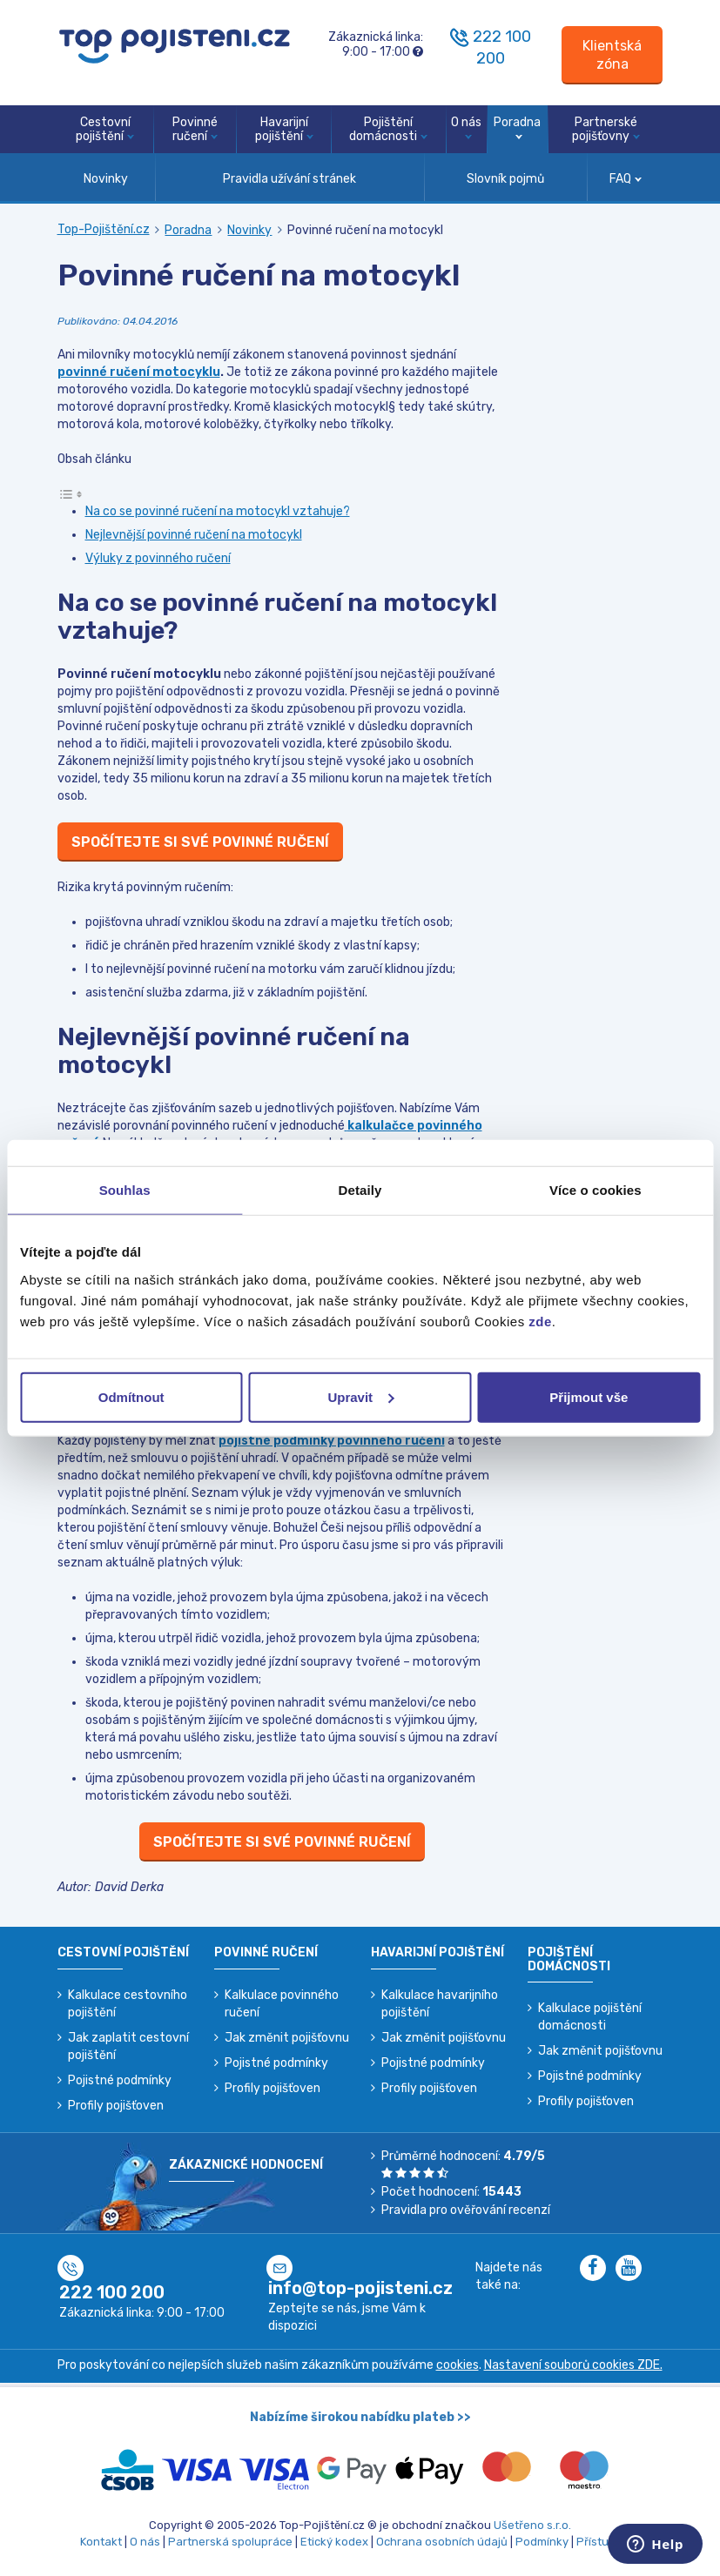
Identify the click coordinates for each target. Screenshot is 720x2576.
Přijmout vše (588, 1396)
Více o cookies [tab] (595, 1190)
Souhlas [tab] (125, 1190)
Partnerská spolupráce (230, 2541)
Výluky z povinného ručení (158, 558)
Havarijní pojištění (284, 129)
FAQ (625, 178)
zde (540, 1320)
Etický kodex (334, 2541)
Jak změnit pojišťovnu (287, 2037)
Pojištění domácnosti (388, 129)
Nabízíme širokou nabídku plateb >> (360, 2417)
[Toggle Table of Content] (70, 493)
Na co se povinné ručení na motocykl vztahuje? (217, 511)
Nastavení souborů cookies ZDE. (573, 2365)
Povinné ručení (195, 129)
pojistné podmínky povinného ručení (332, 1440)
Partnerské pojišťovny (606, 129)
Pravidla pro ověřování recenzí (465, 2210)
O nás (466, 127)
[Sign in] (612, 55)
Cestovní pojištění (105, 129)
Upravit (360, 1396)
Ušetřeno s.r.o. (532, 2525)
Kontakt (101, 2541)
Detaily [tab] (360, 1190)
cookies (457, 2365)
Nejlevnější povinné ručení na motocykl (193, 534)
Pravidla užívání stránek (289, 178)
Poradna (517, 127)
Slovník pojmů (505, 178)
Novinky (106, 178)
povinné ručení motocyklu (138, 372)
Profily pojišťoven (116, 2105)
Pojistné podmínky (120, 2080)
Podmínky (542, 2541)
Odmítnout (131, 1396)
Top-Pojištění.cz (103, 229)
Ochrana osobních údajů (442, 2541)
